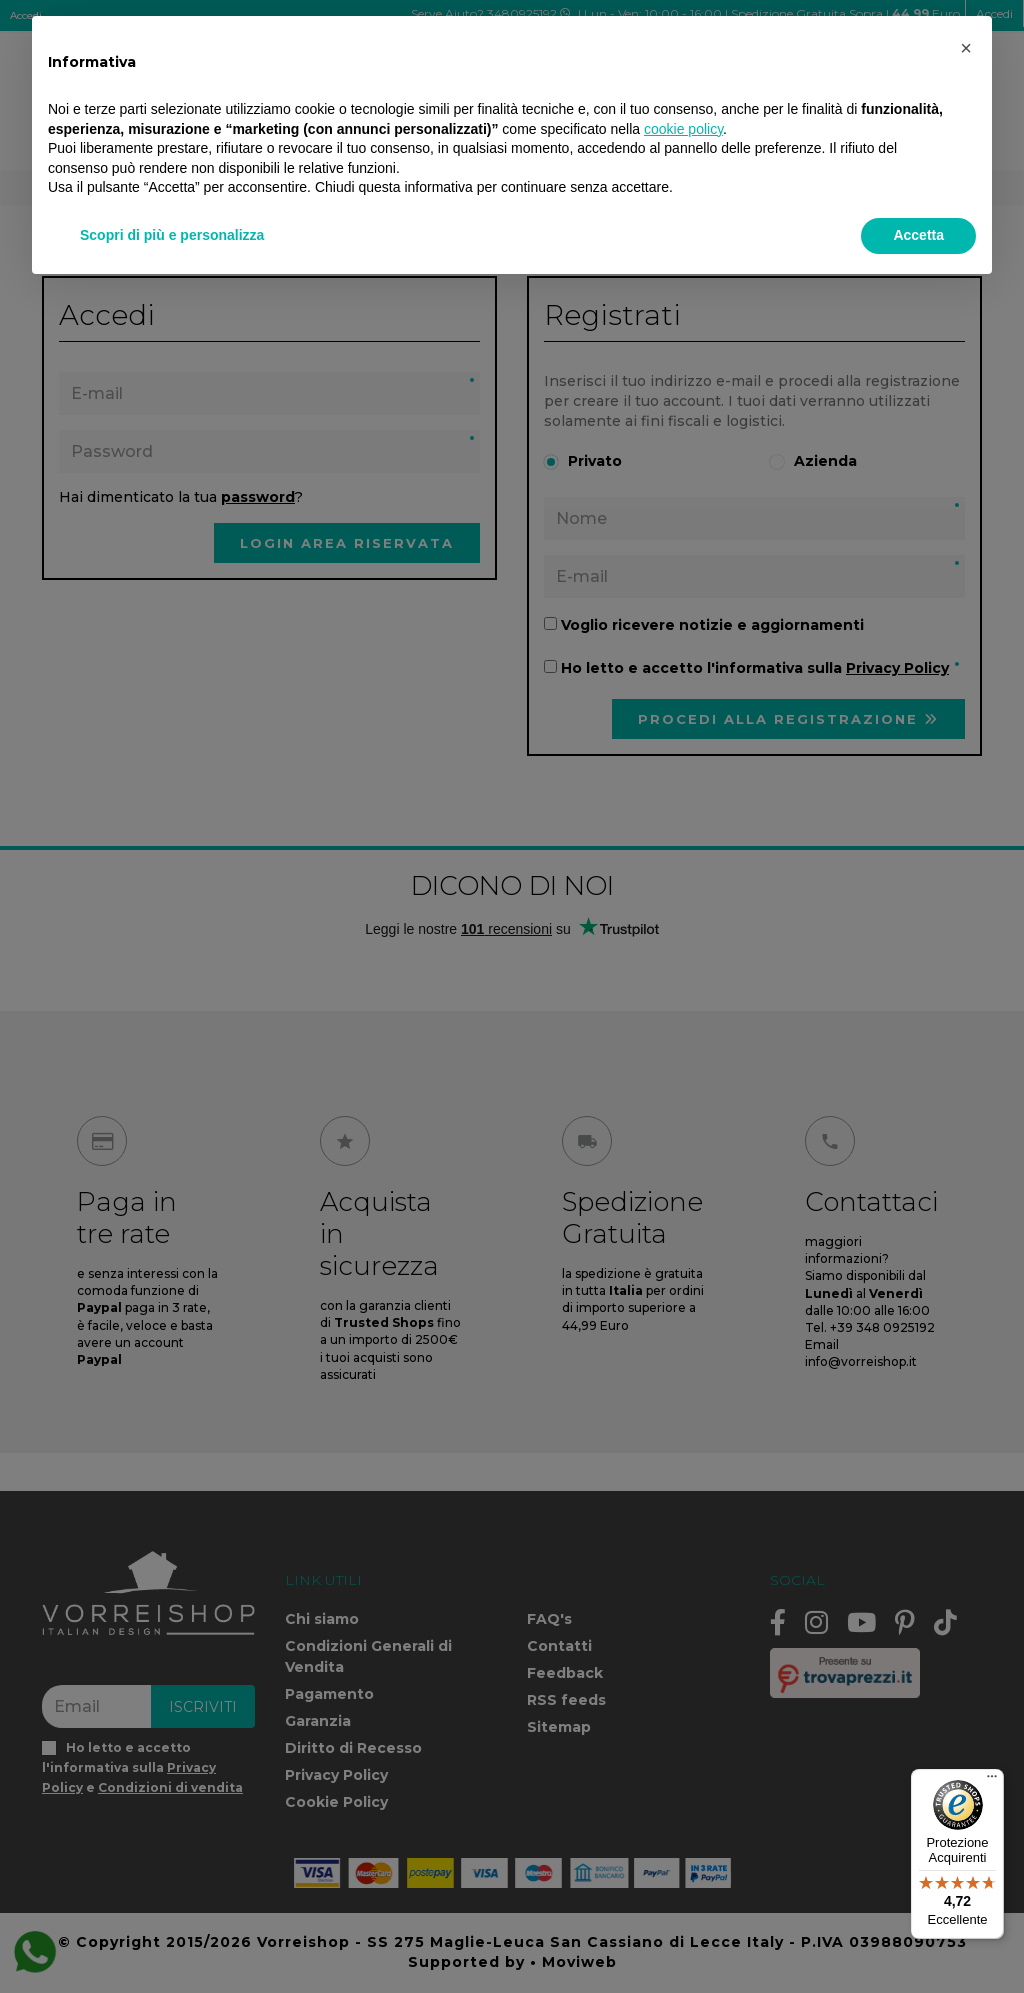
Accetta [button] (918, 235)
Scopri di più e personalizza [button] (172, 235)
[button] (966, 48)
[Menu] (992, 1781)
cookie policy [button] (683, 129)
